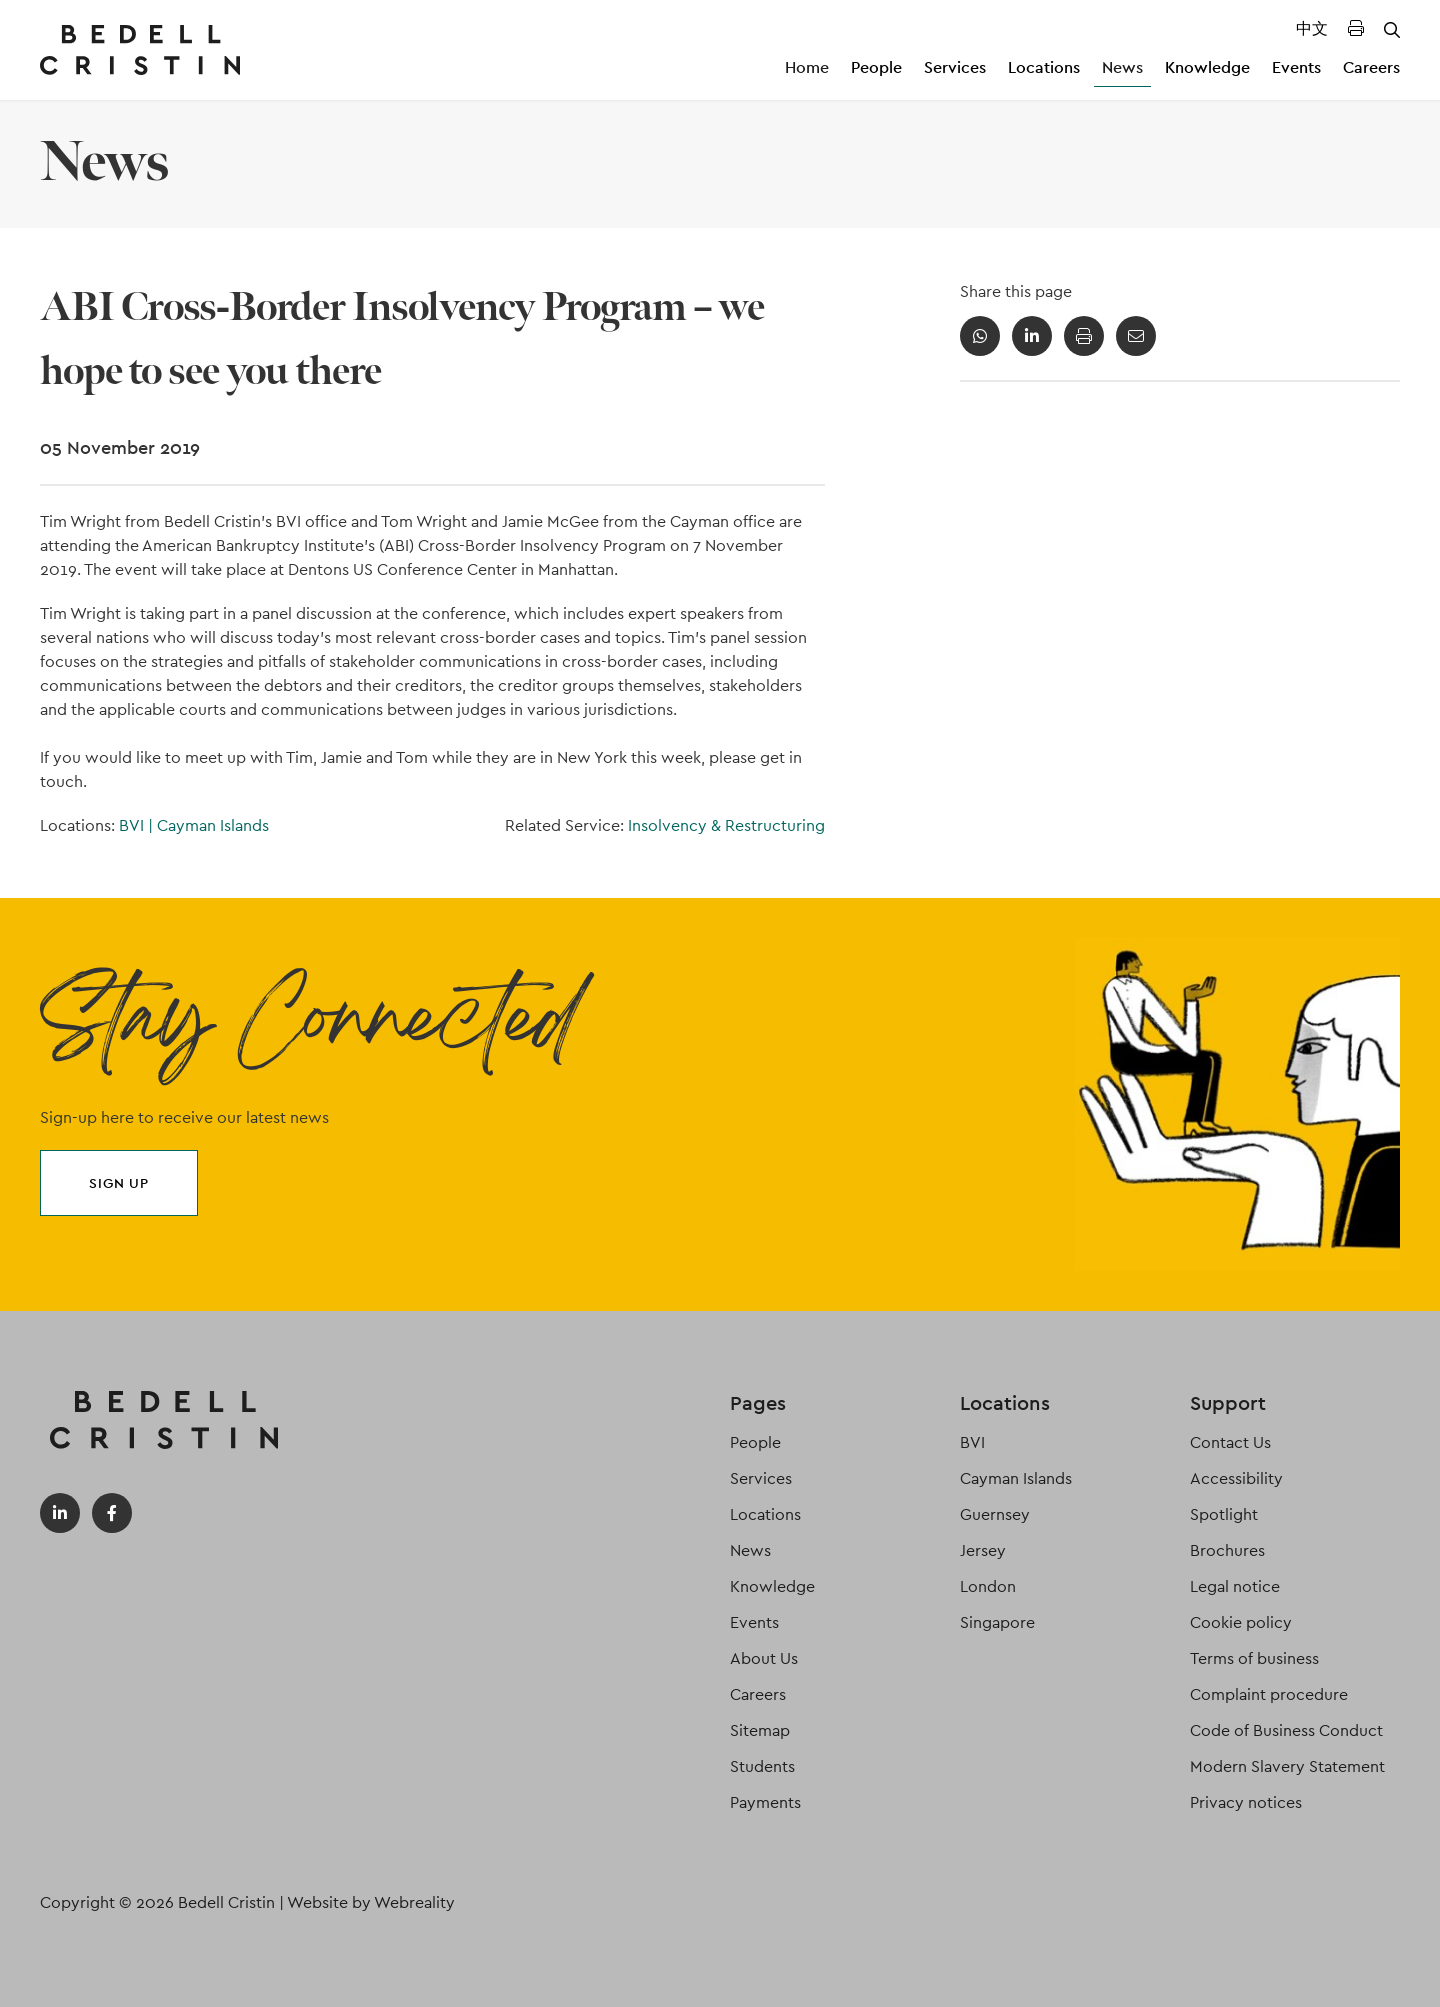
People (876, 67)
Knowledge (1207, 67)
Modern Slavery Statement (1287, 1766)
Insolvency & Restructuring (726, 825)
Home (807, 67)
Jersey (983, 1550)
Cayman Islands (213, 825)
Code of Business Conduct (1286, 1730)
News (1122, 67)
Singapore (997, 1622)
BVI (138, 825)
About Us (764, 1658)
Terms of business (1254, 1658)
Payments (765, 1802)
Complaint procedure (1269, 1694)
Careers (1371, 67)
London (988, 1586)
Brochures (1227, 1550)
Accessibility (1236, 1478)
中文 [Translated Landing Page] (1312, 28)
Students (762, 1766)
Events (1296, 67)
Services (955, 67)
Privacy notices (1246, 1802)
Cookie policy (1241, 1622)
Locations (1044, 67)
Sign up (119, 1183)
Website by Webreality (371, 1902)
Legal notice (1235, 1586)
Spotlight (1224, 1514)
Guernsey (995, 1514)
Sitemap (760, 1730)
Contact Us (1230, 1442)
